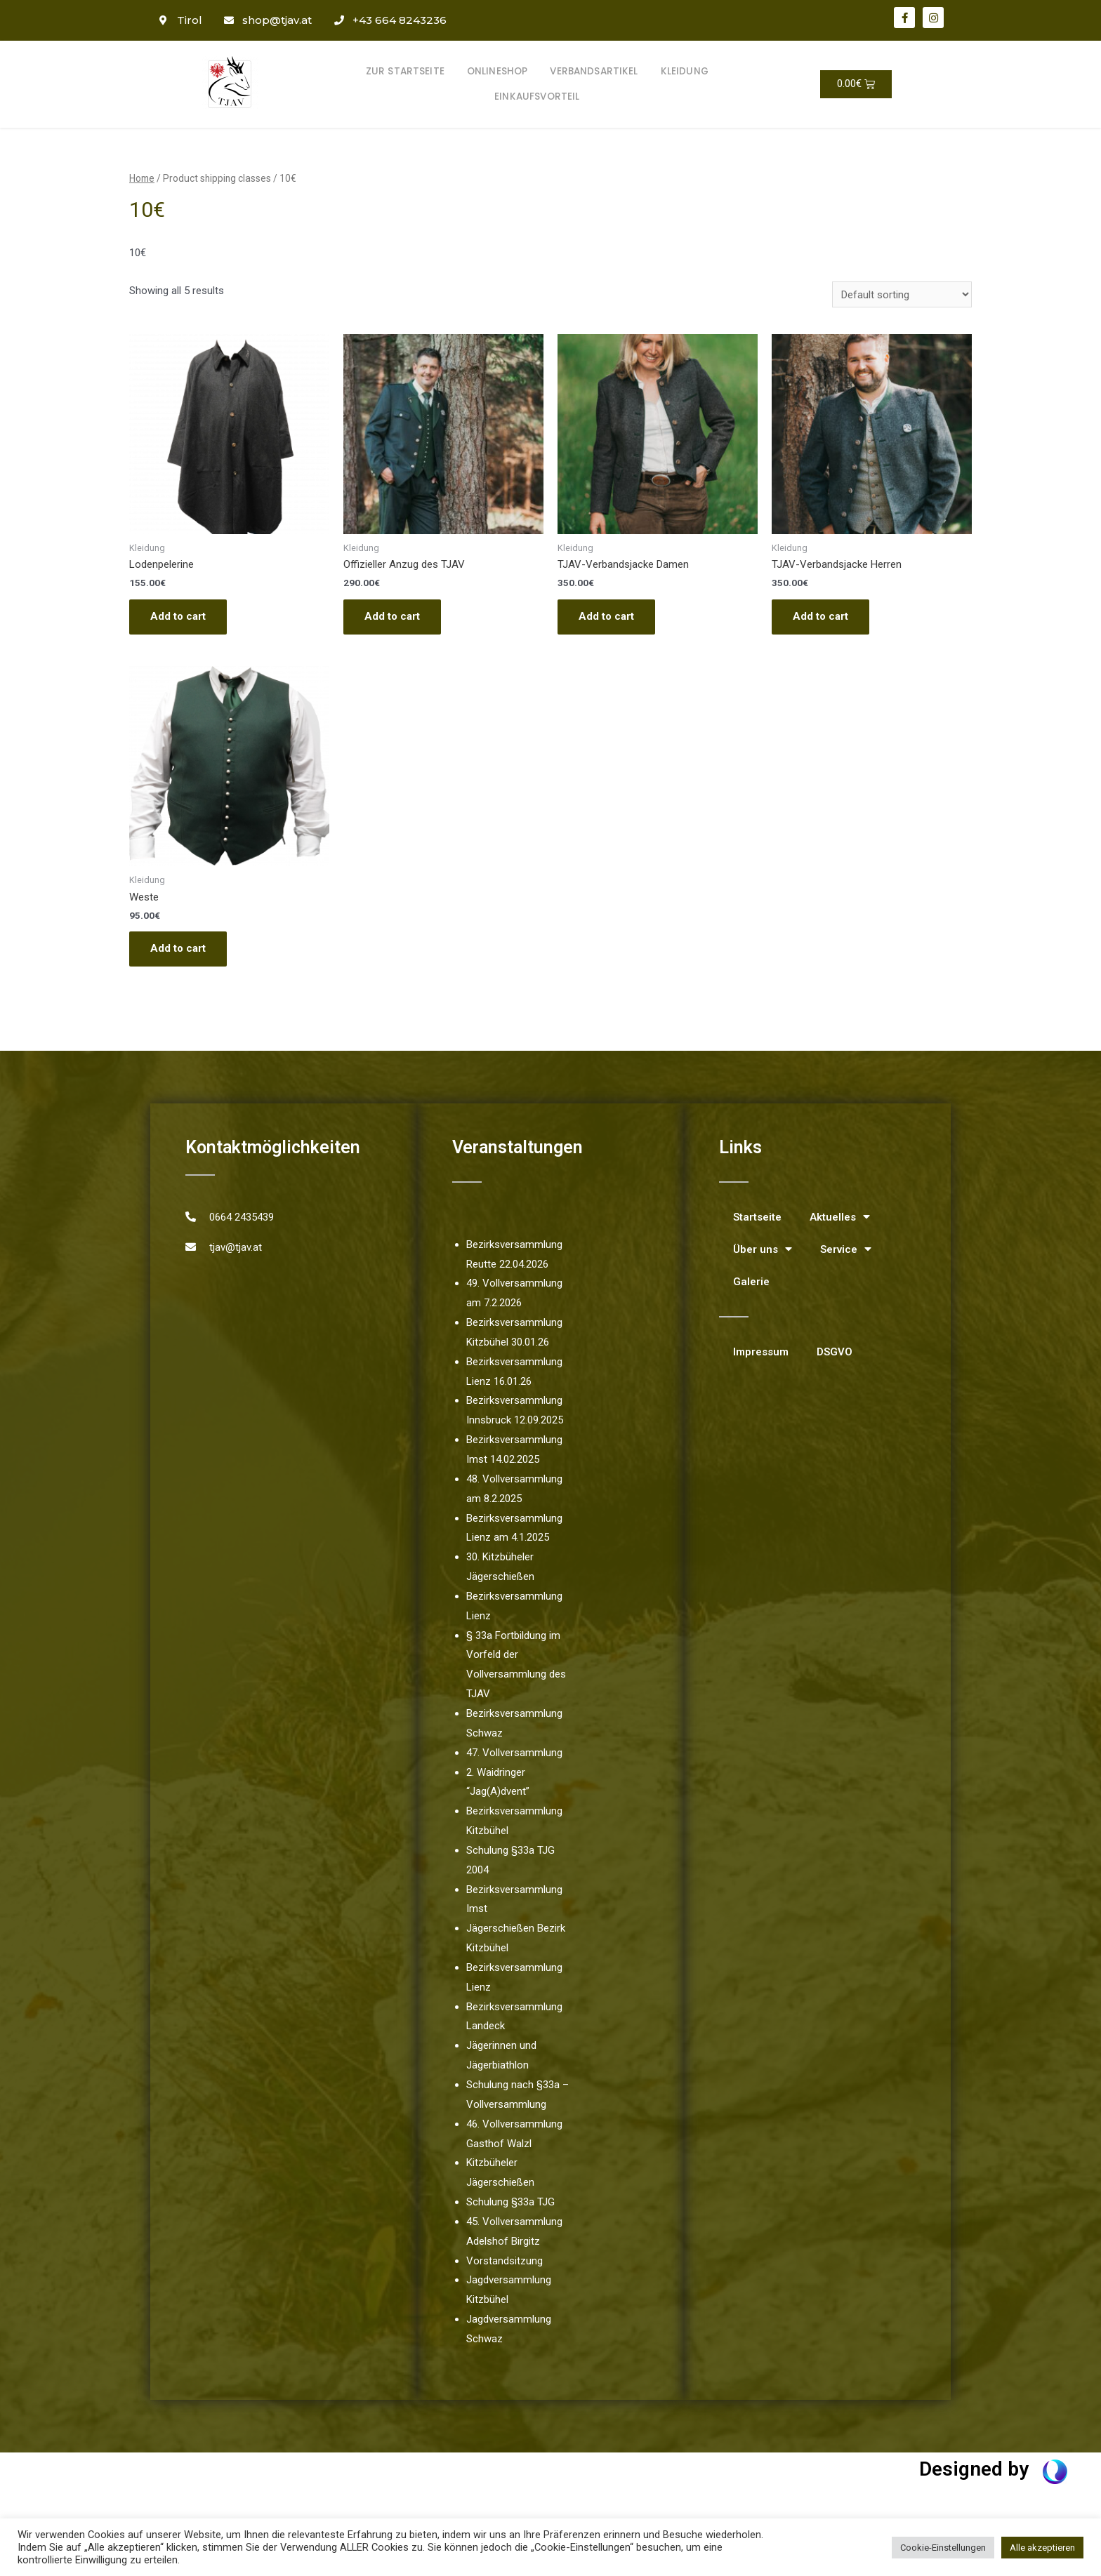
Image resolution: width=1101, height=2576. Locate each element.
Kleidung (684, 71)
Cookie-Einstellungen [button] (943, 2547)
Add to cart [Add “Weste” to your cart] (178, 948)
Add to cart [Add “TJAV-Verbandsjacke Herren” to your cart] (820, 616)
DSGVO (834, 1352)
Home (141, 178)
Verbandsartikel (594, 71)
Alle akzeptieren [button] (1042, 2547)
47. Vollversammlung (514, 1752)
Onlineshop (497, 71)
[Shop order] (902, 294)
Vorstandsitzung (504, 2261)
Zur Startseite (405, 71)
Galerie (751, 1281)
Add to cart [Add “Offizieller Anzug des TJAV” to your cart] (392, 616)
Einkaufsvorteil (536, 96)
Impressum (761, 1352)
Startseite (757, 1217)
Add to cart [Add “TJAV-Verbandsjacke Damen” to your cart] (606, 616)
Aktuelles (840, 1217)
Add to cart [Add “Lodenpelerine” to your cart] (178, 616)
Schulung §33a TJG (510, 2202)
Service (845, 1249)
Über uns (762, 1249)
